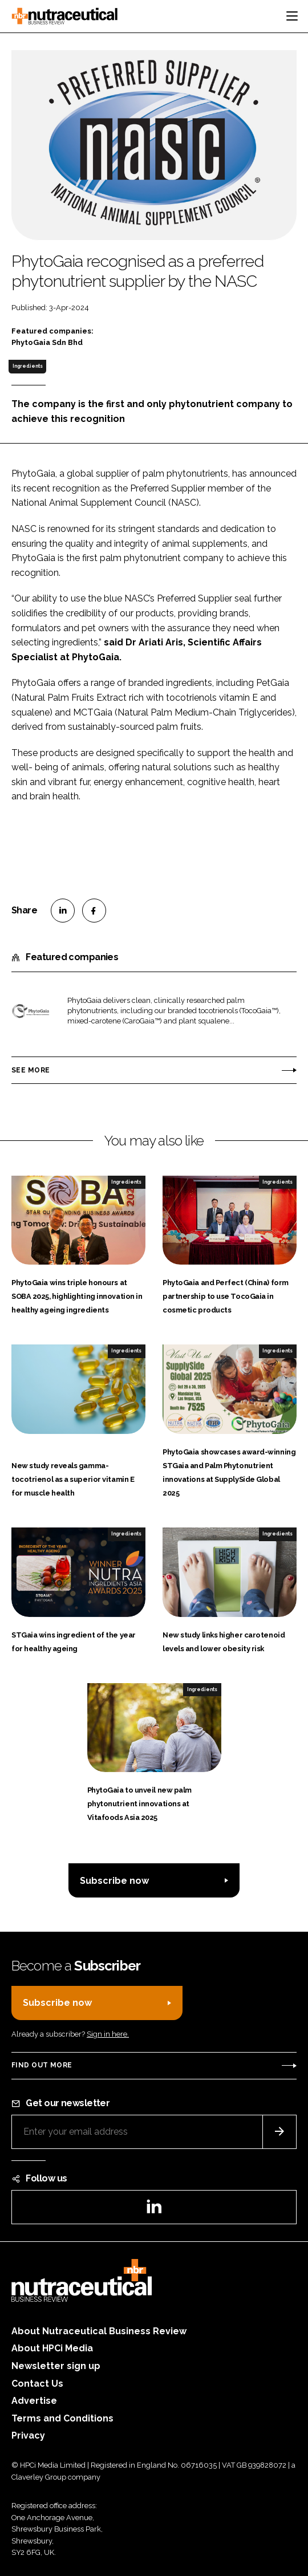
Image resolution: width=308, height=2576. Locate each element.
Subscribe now (114, 1880)
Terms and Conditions (62, 2418)
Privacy (28, 2435)
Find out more (41, 2065)
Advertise (34, 2400)
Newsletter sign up (55, 2365)
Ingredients (28, 366)
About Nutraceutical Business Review (99, 2331)
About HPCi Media (52, 2348)
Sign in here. (108, 2034)
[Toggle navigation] (292, 16)
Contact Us (37, 2383)
